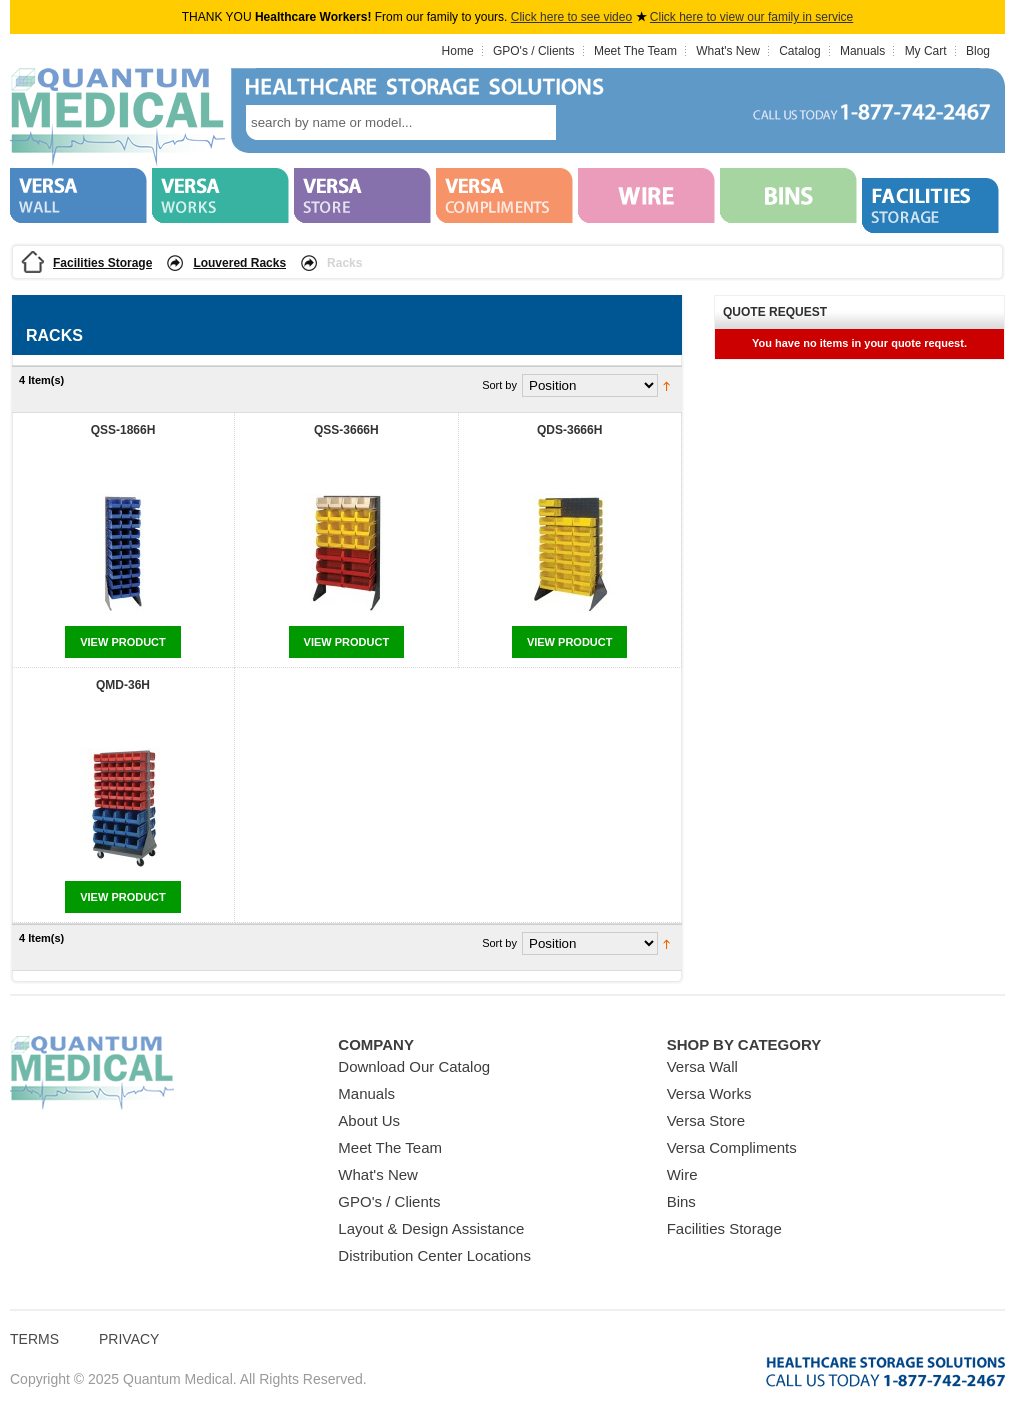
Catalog (799, 51)
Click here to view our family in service (751, 17)
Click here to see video (571, 17)
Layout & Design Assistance (431, 1228)
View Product (123, 642)
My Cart (926, 51)
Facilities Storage (102, 263)
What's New (728, 51)
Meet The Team (635, 51)
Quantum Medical (92, 1073)
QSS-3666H (346, 430)
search (586, 122)
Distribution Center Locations (434, 1255)
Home (458, 51)
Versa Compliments (732, 1147)
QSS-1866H (123, 430)
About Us (369, 1120)
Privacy (129, 1339)
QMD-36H (123, 685)
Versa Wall (702, 1066)
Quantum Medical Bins (117, 118)
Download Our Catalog (414, 1066)
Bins (681, 1201)
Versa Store (706, 1120)
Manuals (862, 51)
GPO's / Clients (534, 51)
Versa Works (709, 1093)
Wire (682, 1174)
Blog (978, 51)
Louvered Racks (239, 263)
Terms (34, 1339)
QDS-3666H (569, 430)
